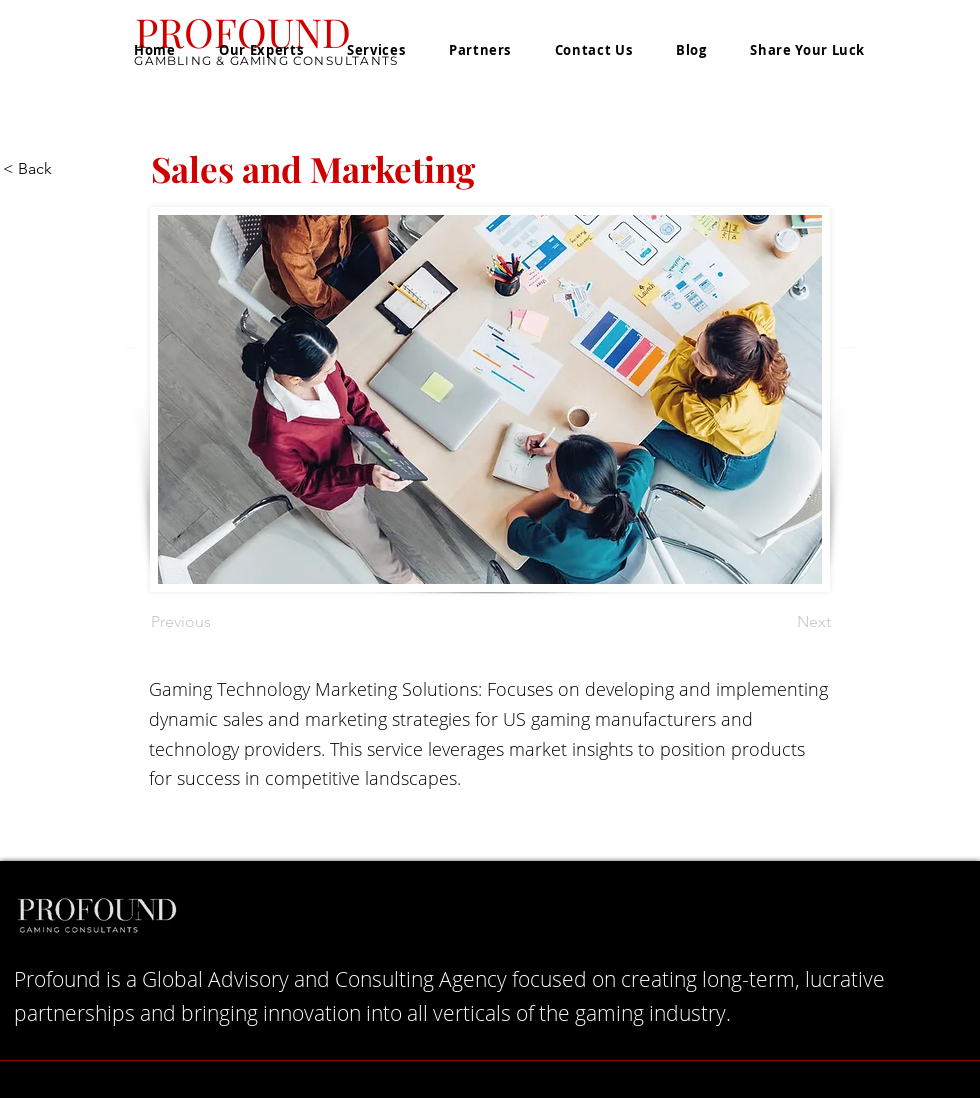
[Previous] (217, 622)
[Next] (781, 622)
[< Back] (69, 169)
